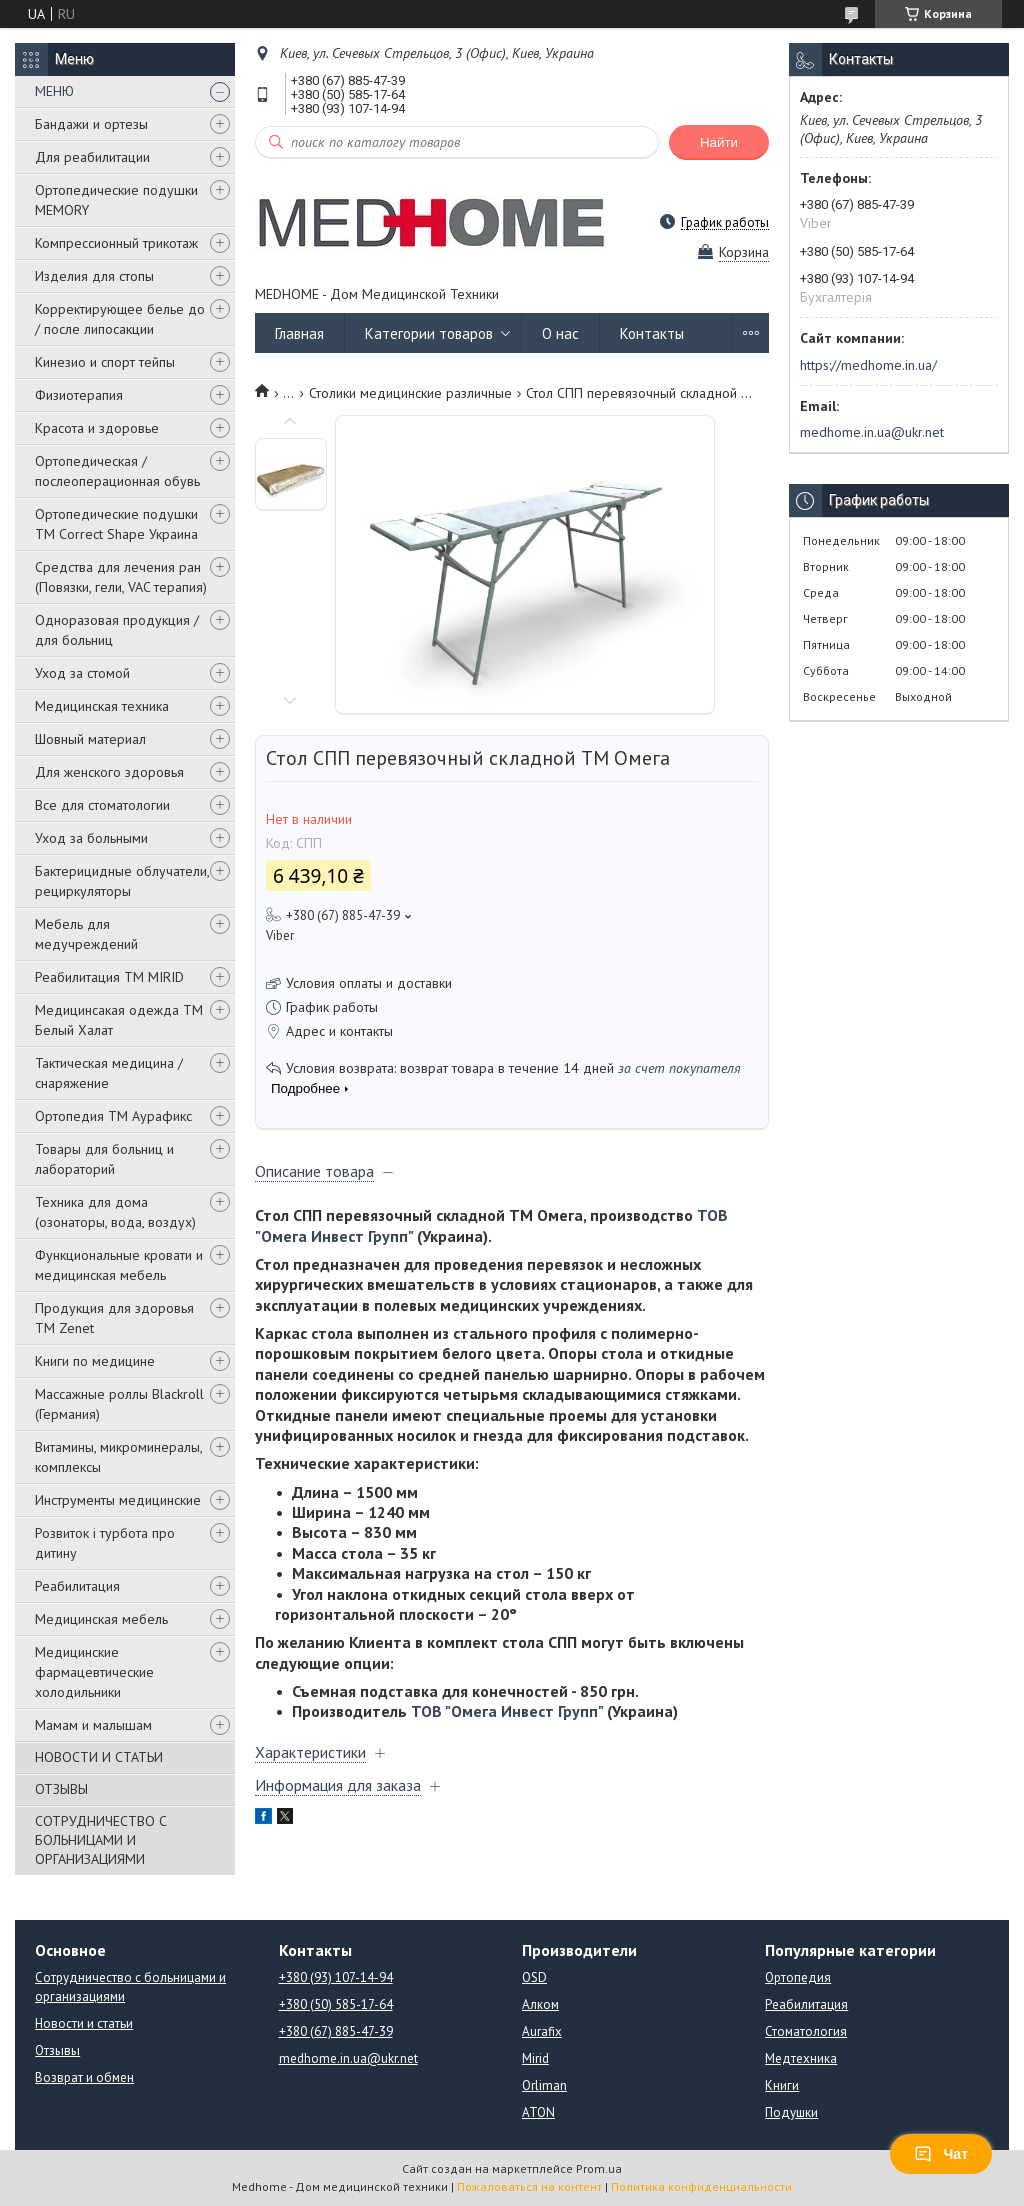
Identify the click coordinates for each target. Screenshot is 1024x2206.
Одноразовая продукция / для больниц (117, 630)
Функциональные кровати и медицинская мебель (119, 1265)
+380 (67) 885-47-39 (336, 2031)
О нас (560, 333)
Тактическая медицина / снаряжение (109, 1073)
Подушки (791, 2112)
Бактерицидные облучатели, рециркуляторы (122, 881)
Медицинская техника (102, 706)
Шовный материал (90, 739)
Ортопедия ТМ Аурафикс (113, 1116)
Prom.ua (599, 2168)
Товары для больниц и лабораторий (104, 1159)
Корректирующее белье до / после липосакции (120, 319)
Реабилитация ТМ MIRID (109, 977)
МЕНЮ (54, 91)
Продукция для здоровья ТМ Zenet (114, 1318)
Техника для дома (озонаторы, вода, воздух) (115, 1212)
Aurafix (542, 2031)
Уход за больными (91, 838)
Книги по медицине (95, 1361)
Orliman (544, 2085)
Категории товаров (429, 333)
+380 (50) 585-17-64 (336, 2004)
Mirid (535, 2058)
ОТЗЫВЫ (61, 1789)
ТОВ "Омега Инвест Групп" (507, 1711)
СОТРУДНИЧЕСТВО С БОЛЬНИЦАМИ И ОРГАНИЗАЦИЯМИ (101, 1840)
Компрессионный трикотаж (116, 243)
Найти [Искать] (719, 142)
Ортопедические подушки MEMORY (116, 200)
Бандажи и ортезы (91, 124)
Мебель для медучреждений (86, 934)
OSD (534, 1977)
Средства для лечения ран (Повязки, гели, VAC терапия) (121, 577)
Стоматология (806, 2031)
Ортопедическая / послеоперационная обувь (117, 471)
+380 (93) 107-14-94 (336, 1977)
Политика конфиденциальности (701, 2186)
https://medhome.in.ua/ (868, 365)
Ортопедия (798, 1977)
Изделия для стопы (94, 276)
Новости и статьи (84, 2023)
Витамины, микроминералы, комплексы (118, 1457)
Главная (299, 333)
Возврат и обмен (84, 2077)
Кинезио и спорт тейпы (105, 362)
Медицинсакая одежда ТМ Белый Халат (119, 1020)
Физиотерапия (79, 395)
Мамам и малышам (93, 1725)
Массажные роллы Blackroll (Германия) (119, 1404)
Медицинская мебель (101, 1619)
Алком (540, 2004)
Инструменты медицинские (118, 1500)
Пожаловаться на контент (529, 2186)
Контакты (652, 333)
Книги (782, 2085)
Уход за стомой (82, 673)
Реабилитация (77, 1586)
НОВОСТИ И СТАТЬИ (99, 1757)
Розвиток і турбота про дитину (105, 1543)
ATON (538, 2112)
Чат (941, 2154)
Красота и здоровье (97, 428)
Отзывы (57, 2050)
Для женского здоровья (109, 772)
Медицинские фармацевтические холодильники (94, 1672)
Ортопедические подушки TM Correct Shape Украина (116, 524)
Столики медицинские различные (410, 393)
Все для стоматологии (102, 805)
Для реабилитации (92, 157)
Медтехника (801, 2058)
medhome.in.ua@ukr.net (872, 432)
